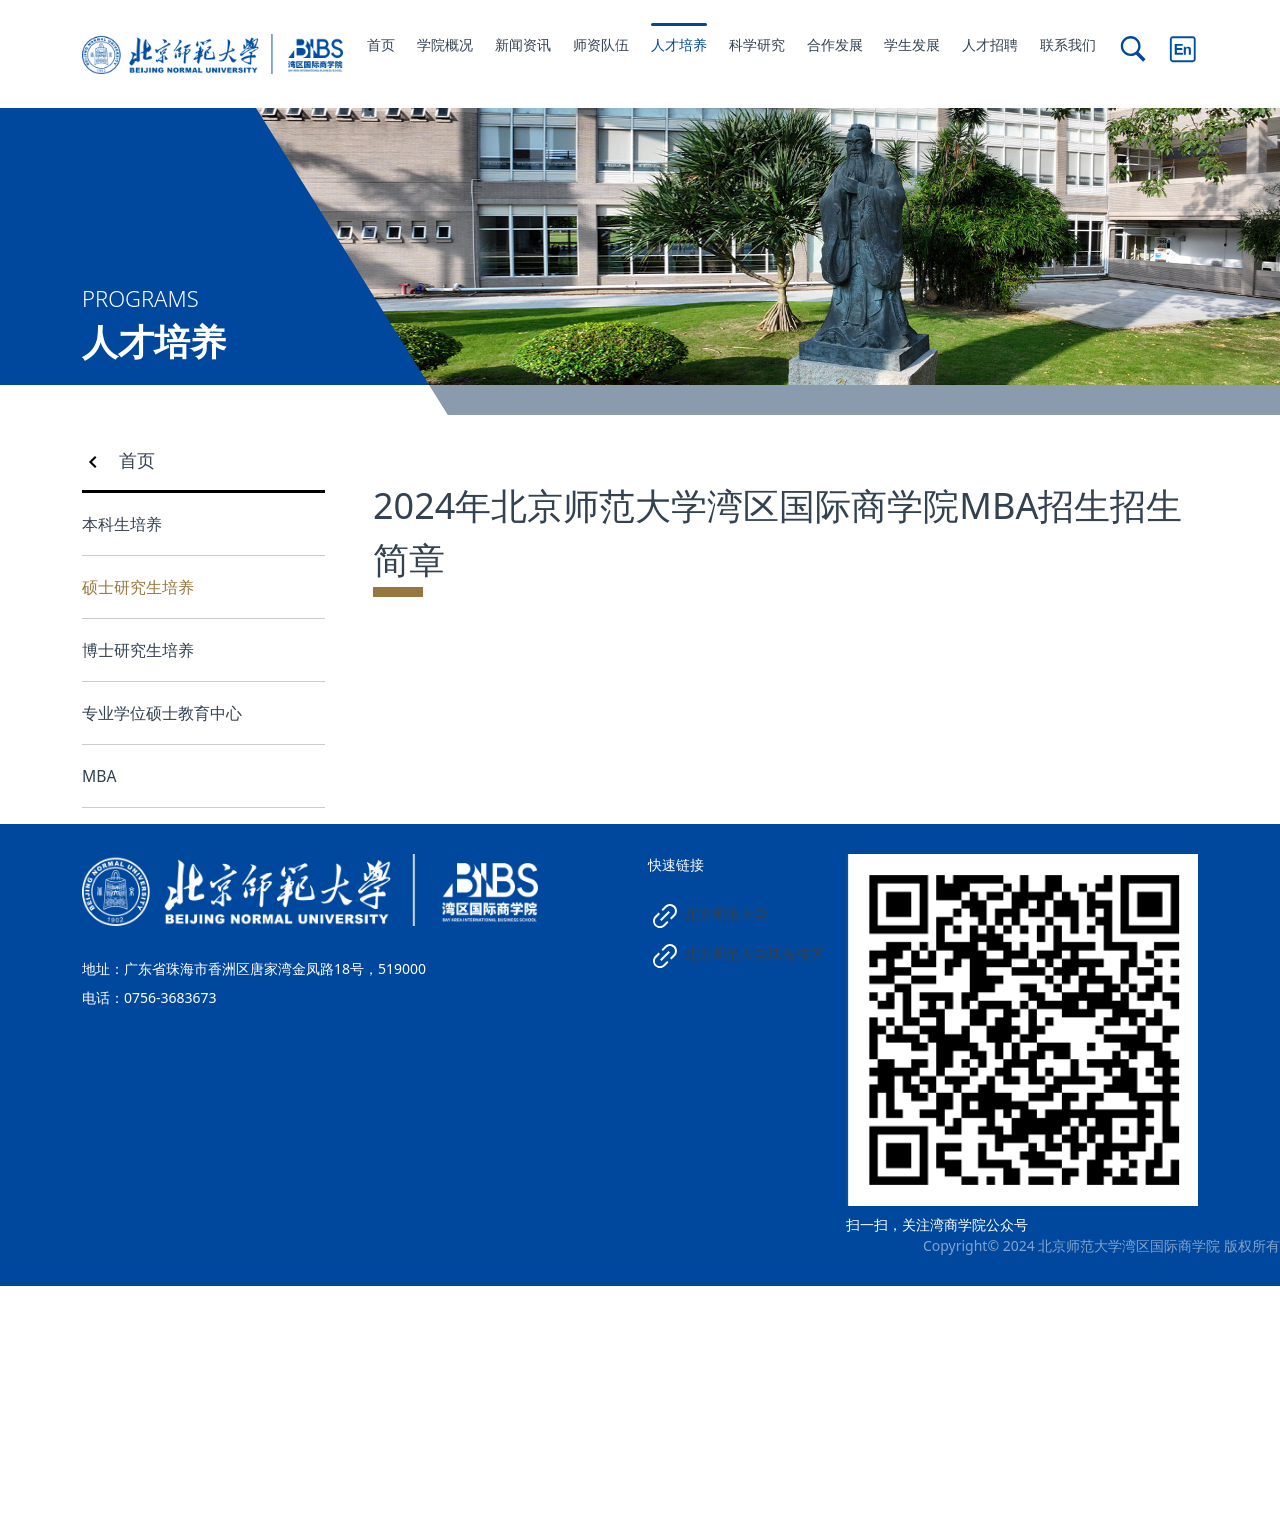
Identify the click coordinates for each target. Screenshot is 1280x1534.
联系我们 (1068, 44)
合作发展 (835, 44)
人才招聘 (990, 44)
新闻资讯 (523, 44)
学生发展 (912, 44)
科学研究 (757, 44)
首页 (381, 44)
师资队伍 (601, 44)
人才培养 (679, 44)
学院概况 (445, 44)
